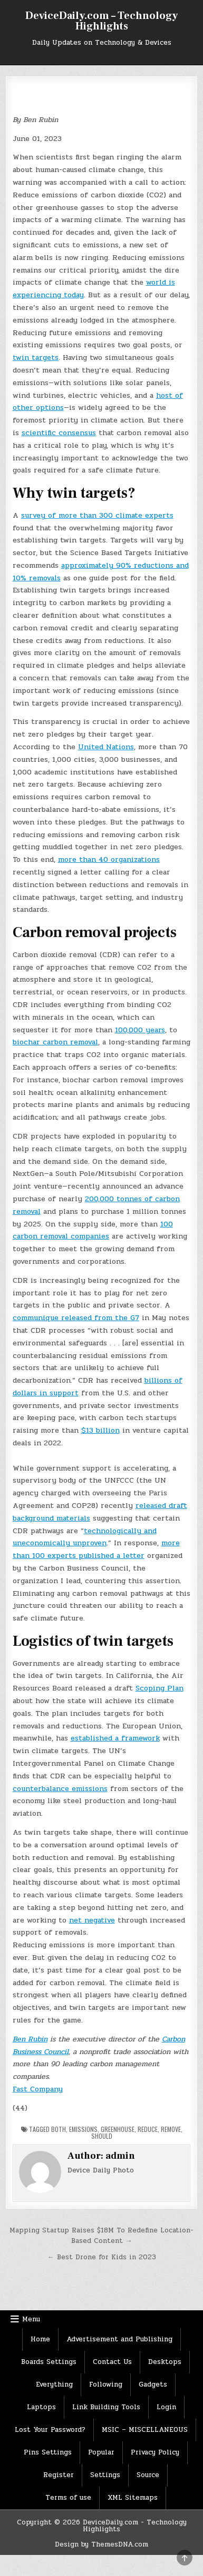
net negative (92, 1920)
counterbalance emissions (60, 1788)
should (101, 2135)
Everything (54, 2384)
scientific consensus (59, 432)
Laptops (41, 2407)
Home (40, 2339)
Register (58, 2475)
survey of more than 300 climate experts (97, 515)
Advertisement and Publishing (119, 2339)
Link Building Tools (106, 2407)
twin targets (36, 357)
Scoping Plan (159, 1688)
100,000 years (140, 1029)
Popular (101, 2452)
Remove (171, 2129)
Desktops (164, 2362)
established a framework (115, 1738)
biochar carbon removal (55, 1042)
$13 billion (100, 1430)
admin (120, 2156)
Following (105, 2384)
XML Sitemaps (133, 2497)
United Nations (106, 746)
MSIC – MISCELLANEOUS (145, 2429)
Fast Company (38, 2089)
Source (148, 2475)
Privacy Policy (155, 2452)
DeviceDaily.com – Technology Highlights (101, 21)
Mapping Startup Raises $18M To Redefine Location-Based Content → (101, 2236)
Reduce (148, 2129)
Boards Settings (48, 2362)
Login (166, 2407)
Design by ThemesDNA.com (101, 2544)
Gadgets (153, 2384)
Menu (31, 2319)
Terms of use (68, 2497)
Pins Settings (48, 2452)
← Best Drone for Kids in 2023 (101, 2257)
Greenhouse (117, 2129)
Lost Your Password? (50, 2429)
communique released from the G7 (76, 1317)
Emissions (83, 2129)
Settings (105, 2475)
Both (58, 2129)
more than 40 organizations (109, 859)
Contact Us (112, 2362)
